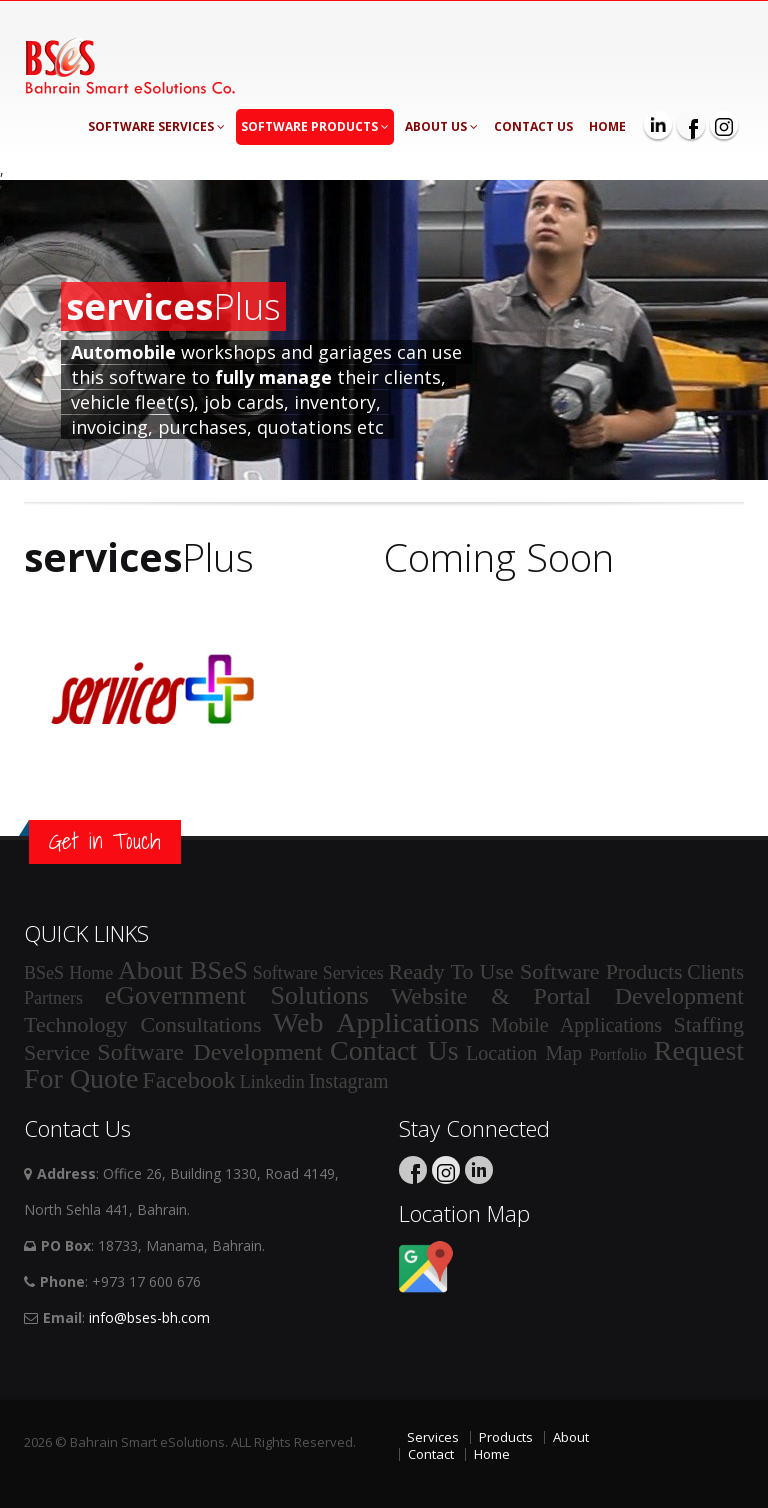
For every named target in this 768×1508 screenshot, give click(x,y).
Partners (53, 998)
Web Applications (376, 1022)
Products (506, 1437)
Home (607, 126)
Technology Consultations (142, 1024)
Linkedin (272, 1082)
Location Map (524, 1053)
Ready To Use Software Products (536, 971)
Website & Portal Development (567, 996)
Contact (431, 1454)
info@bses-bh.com (149, 1317)
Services (433, 1437)
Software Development (209, 1052)
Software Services (156, 126)
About (571, 1437)
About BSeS (183, 970)
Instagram (349, 1081)
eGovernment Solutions (237, 995)
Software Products (315, 126)
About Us (441, 126)
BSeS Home (68, 973)
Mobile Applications (576, 1025)
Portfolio (618, 1054)
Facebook (188, 1080)
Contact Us (533, 126)
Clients (715, 972)
